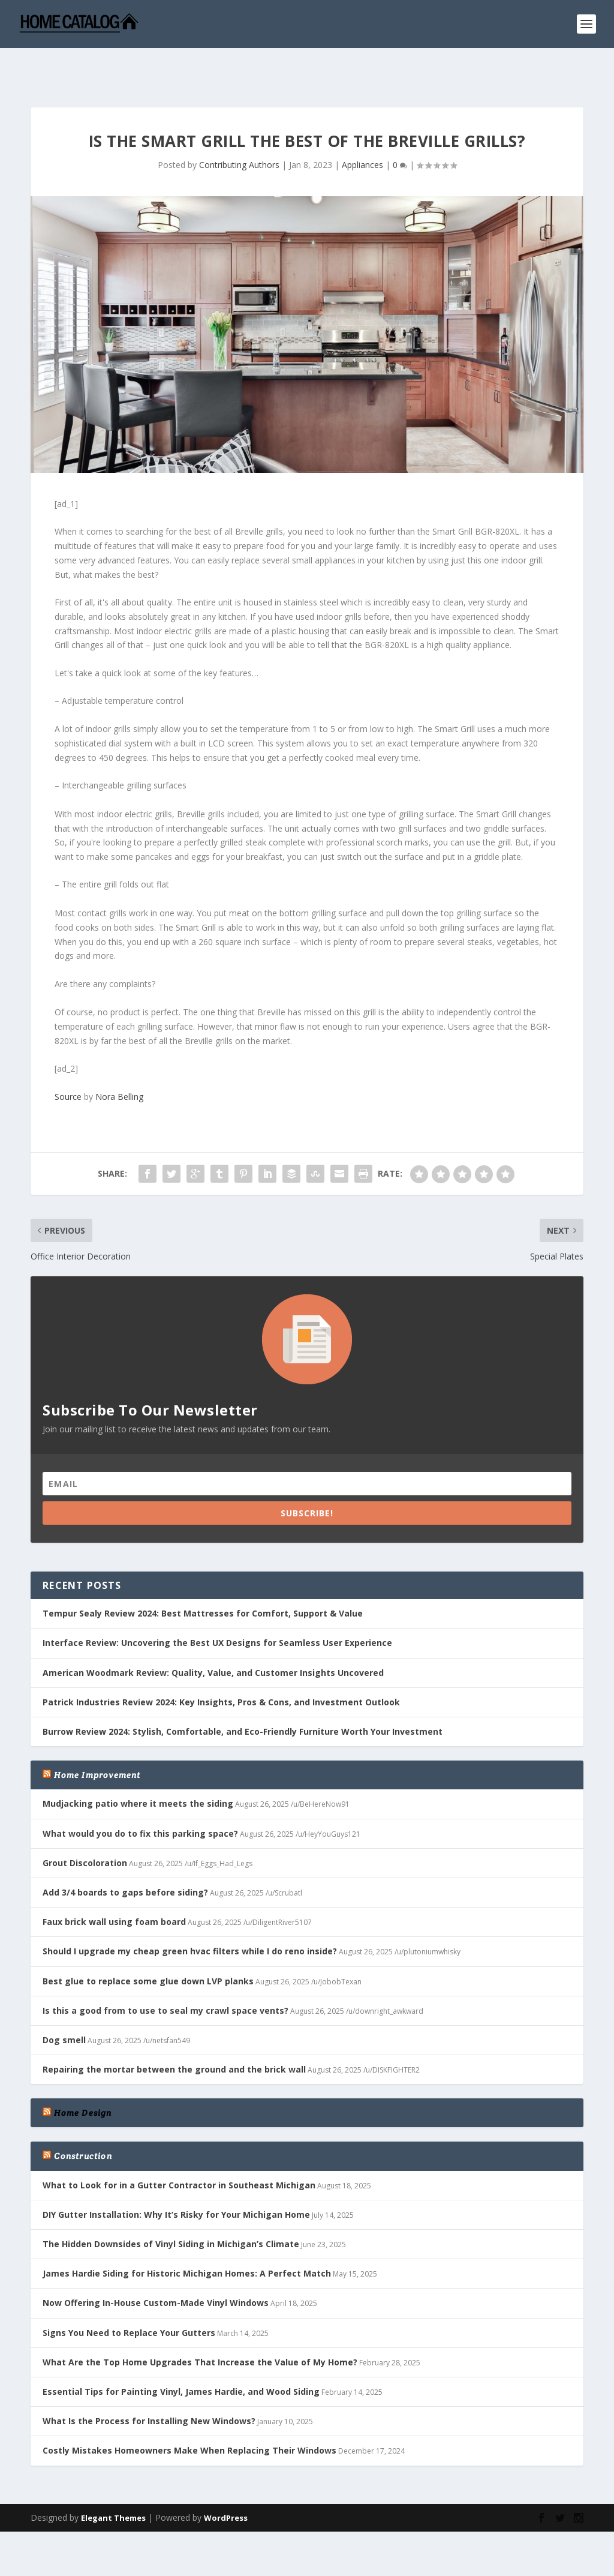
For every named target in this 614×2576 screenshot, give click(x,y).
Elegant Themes (113, 2482)
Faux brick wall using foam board (114, 1886)
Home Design (83, 2077)
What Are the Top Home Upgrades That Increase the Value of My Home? (200, 2326)
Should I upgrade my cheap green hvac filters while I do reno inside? (190, 1915)
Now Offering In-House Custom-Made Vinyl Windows (156, 2267)
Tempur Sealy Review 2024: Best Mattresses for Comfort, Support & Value (203, 1578)
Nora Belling (119, 1061)
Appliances (362, 129)
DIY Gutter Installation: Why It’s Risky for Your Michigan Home (176, 2179)
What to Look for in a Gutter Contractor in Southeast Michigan (179, 2149)
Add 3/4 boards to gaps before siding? (125, 1857)
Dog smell (64, 2004)
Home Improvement (97, 1739)
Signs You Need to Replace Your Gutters (129, 2297)
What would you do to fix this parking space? (140, 1798)
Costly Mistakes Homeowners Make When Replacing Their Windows (189, 2415)
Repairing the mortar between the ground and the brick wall (174, 2034)
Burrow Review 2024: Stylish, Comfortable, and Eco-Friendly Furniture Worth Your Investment (243, 1696)
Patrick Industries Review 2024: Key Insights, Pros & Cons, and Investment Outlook (221, 1666)
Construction (83, 2121)
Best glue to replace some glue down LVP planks (148, 1945)
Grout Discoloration (85, 1827)
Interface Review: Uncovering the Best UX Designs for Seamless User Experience (217, 1608)
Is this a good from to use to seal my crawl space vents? (165, 1975)
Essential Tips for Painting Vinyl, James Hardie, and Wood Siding (181, 2356)
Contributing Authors (239, 129)
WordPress (226, 2482)
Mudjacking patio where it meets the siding (138, 1768)
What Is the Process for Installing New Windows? (149, 2385)
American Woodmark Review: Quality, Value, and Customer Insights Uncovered (213, 1637)
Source (68, 1061)
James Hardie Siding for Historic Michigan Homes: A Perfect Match (187, 2238)
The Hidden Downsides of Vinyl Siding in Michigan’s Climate (171, 2208)
